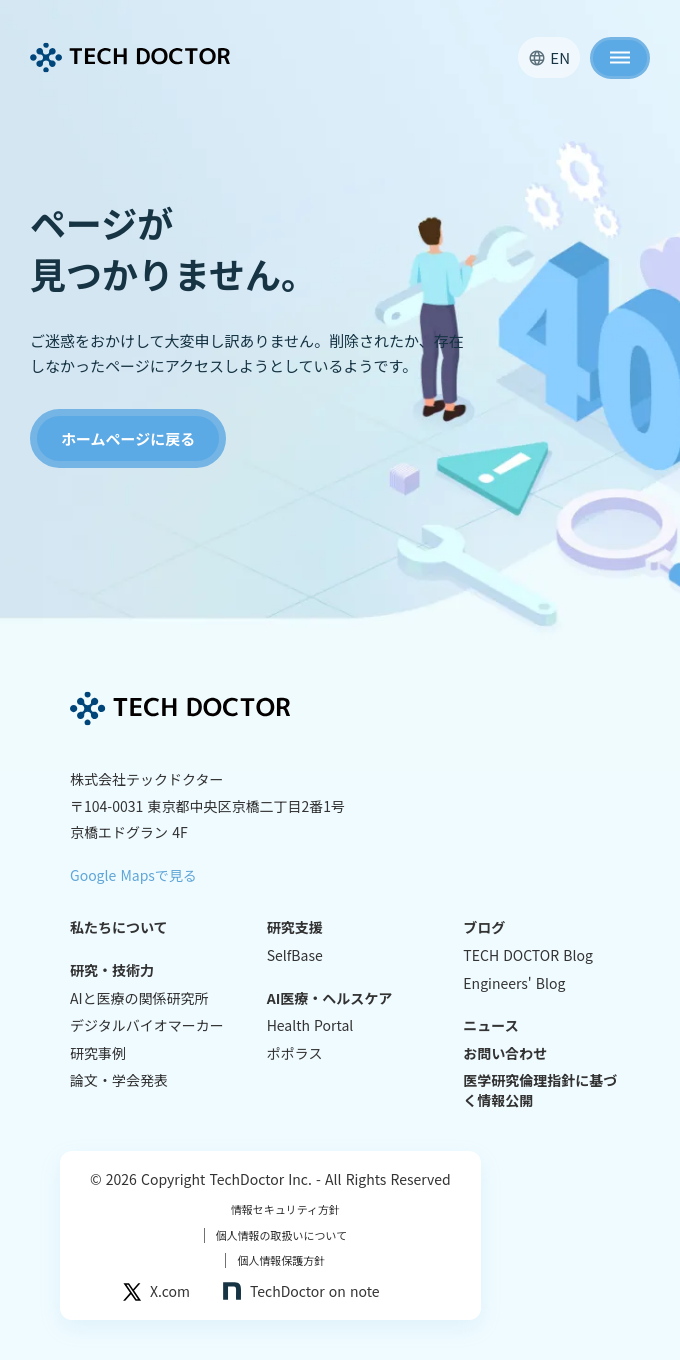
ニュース (490, 1025)
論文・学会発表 (119, 1080)
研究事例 (98, 1053)
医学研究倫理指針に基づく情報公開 (540, 1090)
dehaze (620, 58)
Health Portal (310, 1025)
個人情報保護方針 (275, 1260)
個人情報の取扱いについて (276, 1235)
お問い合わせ (505, 1053)
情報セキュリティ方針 (285, 1209)
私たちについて (119, 927)
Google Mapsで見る (133, 875)
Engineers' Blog (514, 983)
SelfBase (295, 955)
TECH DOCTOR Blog (527, 955)
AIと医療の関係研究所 (139, 998)
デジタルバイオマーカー (147, 1025)
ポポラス (295, 1053)
